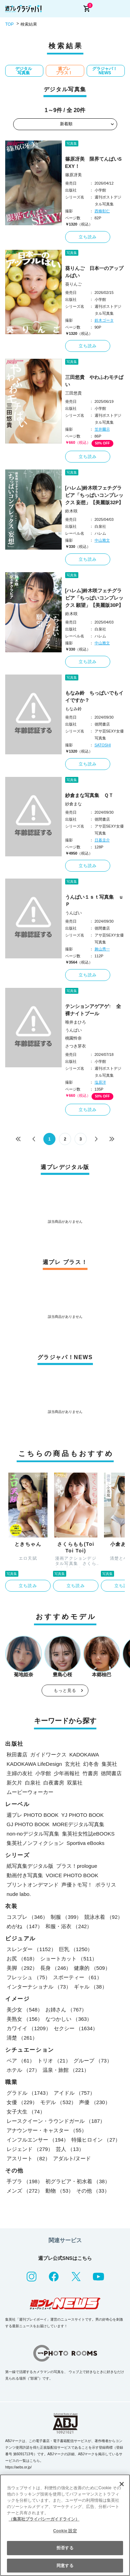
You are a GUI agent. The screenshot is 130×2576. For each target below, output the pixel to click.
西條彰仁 (102, 211)
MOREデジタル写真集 (78, 1824)
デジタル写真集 (23, 70)
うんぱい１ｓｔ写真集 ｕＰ (94, 900)
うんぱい (73, 912)
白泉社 (33, 1783)
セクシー (76, 2028)
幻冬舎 (91, 1764)
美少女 (25, 2009)
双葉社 (75, 1783)
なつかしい (68, 2019)
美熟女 (25, 2019)
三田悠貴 (73, 393)
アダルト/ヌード (72, 2158)
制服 (66, 1917)
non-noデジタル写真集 (33, 1834)
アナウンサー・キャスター (47, 2130)
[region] (65, 2525)
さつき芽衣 (75, 1046)
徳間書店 (111, 1773)
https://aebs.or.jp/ (18, 2467)
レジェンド (30, 2149)
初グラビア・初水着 (77, 2181)
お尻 (22, 1958)
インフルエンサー (38, 2140)
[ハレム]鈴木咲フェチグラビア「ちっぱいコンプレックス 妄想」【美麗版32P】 (94, 495)
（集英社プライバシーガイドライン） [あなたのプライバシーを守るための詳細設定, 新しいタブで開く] (44, 2519)
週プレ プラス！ (64, 70)
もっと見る (65, 1690)
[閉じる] (121, 2484)
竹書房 (90, 1773)
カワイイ (29, 2028)
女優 (22, 2102)
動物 (59, 2191)
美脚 (22, 1968)
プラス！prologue (76, 1866)
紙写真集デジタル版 (30, 1866)
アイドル (74, 2093)
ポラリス (105, 1885)
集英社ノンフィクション (35, 1843)
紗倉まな (73, 804)
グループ (92, 2061)
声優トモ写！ (77, 1885)
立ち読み (88, 237)
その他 (93, 2191)
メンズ (25, 2191)
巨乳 (76, 1949)
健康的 (92, 1968)
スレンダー (31, 1949)
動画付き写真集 (25, 1875)
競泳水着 (103, 1917)
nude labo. (19, 1894)
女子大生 (26, 2112)
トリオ (54, 2061)
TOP (9, 24)
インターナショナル (39, 1987)
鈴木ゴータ (104, 320)
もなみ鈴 (73, 708)
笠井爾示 (102, 429)
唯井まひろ (75, 1022)
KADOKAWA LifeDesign (34, 1764)
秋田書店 (17, 1754)
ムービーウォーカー (30, 1792)
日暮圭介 (102, 840)
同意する (65, 2565)
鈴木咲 (71, 511)
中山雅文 (102, 540)
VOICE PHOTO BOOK (72, 1875)
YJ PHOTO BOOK (82, 1815)
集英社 (109, 1764)
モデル (58, 2102)
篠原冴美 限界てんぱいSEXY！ (93, 162)
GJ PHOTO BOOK (28, 1824)
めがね (25, 1926)
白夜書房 (53, 1783)
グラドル (29, 2093)
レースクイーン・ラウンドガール (56, 2121)
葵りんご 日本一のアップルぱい (94, 271)
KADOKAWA (84, 1754)
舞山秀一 (102, 949)
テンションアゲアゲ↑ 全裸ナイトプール (93, 1009)
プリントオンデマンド (33, 1885)
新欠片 (14, 1783)
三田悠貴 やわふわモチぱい (94, 380)
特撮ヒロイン (95, 2140)
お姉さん (66, 2009)
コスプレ (27, 1917)
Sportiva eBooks (85, 1843)
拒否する (65, 2547)
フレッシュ (28, 1977)
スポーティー (77, 1977)
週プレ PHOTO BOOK (33, 1815)
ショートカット (68, 1958)
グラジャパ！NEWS (104, 70)
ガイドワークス (48, 1754)
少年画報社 (67, 1773)
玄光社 (72, 1764)
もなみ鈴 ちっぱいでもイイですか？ (94, 696)
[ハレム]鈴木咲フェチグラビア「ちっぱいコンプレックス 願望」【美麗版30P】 (94, 598)
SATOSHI (103, 745)
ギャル (90, 1987)
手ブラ (25, 2181)
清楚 (22, 2038)
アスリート (28, 2158)
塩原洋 (100, 1082)
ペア (21, 2061)
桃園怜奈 (73, 1038)
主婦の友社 (20, 1773)
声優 (94, 2102)
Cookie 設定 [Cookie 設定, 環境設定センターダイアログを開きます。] (65, 2530)
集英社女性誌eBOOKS (88, 1834)
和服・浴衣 (68, 1926)
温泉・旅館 (66, 2070)
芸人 (70, 2149)
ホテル (23, 2070)
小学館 (43, 1773)
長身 (55, 1968)
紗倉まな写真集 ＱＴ (89, 795)
